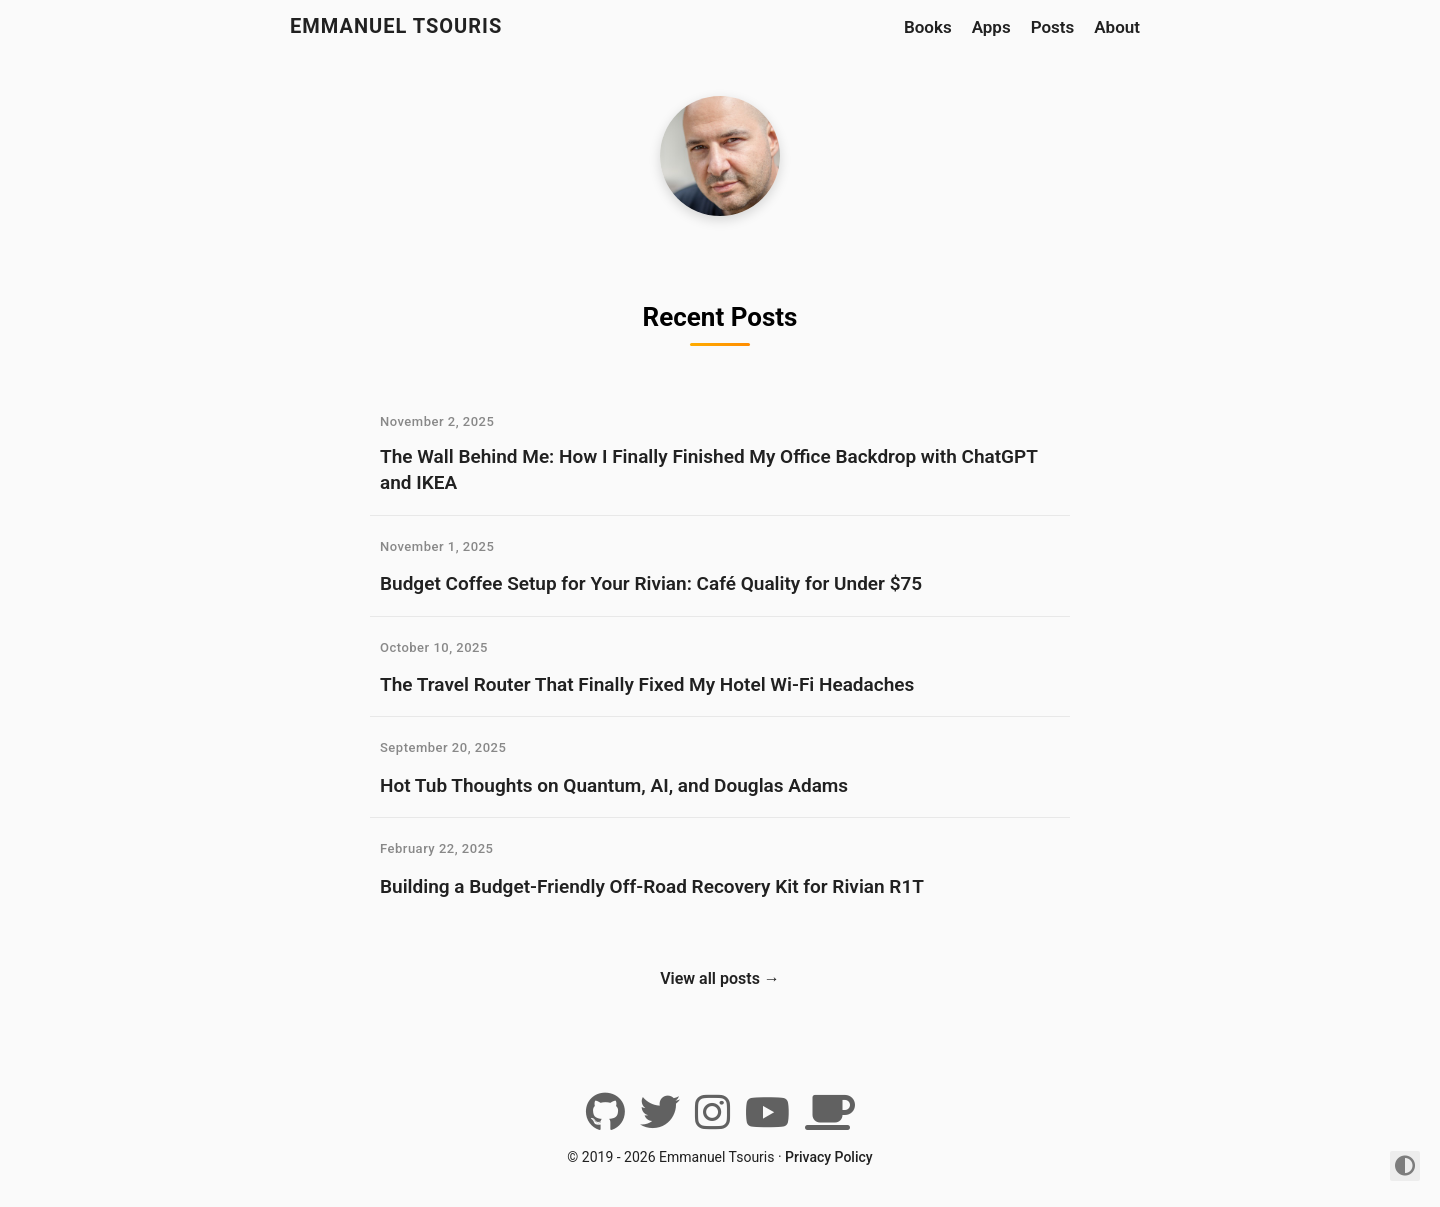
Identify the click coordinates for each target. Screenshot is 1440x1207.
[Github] (605, 1120)
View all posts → (720, 978)
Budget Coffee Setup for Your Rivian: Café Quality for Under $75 (651, 583)
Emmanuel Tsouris (396, 26)
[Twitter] (660, 1120)
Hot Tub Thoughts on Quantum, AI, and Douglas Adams (614, 785)
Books (928, 27)
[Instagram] (712, 1120)
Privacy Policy (829, 1157)
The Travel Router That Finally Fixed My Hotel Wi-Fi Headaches (647, 684)
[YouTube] (767, 1120)
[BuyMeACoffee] (830, 1120)
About (1117, 27)
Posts (1053, 27)
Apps (991, 27)
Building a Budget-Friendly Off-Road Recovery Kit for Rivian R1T (652, 886)
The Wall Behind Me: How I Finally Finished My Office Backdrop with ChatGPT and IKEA (708, 470)
